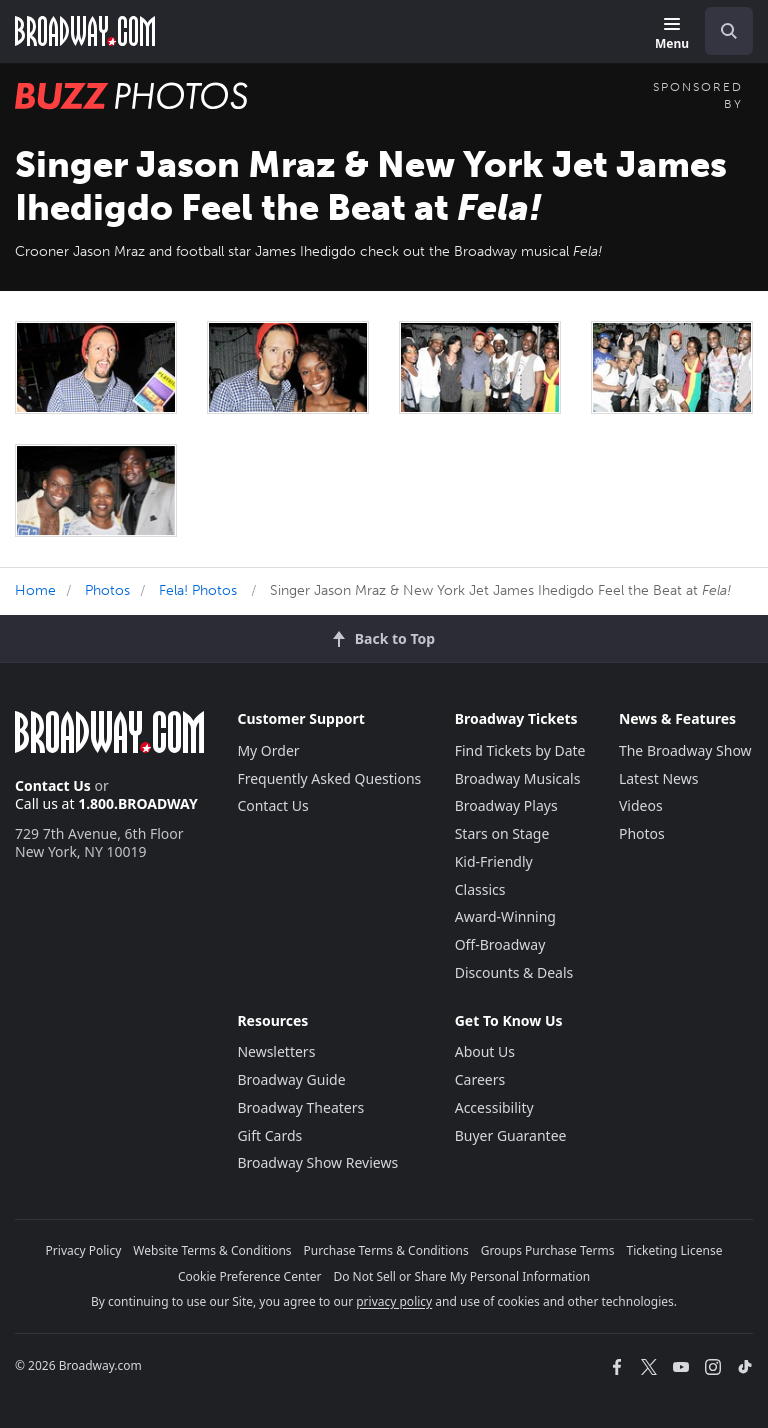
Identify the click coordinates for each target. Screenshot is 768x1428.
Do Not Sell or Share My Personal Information (461, 1276)
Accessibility (494, 1107)
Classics (480, 889)
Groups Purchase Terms (548, 1250)
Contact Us (53, 785)
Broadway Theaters (300, 1107)
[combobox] (721, 31)
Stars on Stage (502, 833)
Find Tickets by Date (520, 750)
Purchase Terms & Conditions (386, 1250)
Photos (107, 590)
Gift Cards (269, 1135)
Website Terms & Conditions (212, 1250)
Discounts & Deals (514, 972)
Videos (641, 805)
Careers (480, 1079)
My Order (268, 750)
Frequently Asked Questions (329, 778)
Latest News (659, 778)
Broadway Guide (291, 1079)
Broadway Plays (506, 805)
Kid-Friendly (494, 861)
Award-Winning (505, 916)
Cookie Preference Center (250, 1276)
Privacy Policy (84, 1250)
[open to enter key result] (729, 31)
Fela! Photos (198, 590)
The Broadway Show (685, 750)
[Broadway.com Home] (85, 31)
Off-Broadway (500, 944)
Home (35, 590)
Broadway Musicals (518, 778)
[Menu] (672, 34)
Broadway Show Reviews (317, 1162)
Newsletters (276, 1051)
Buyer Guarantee (511, 1135)
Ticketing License (675, 1250)
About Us (485, 1051)
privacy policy (394, 1301)
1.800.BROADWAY (138, 803)
